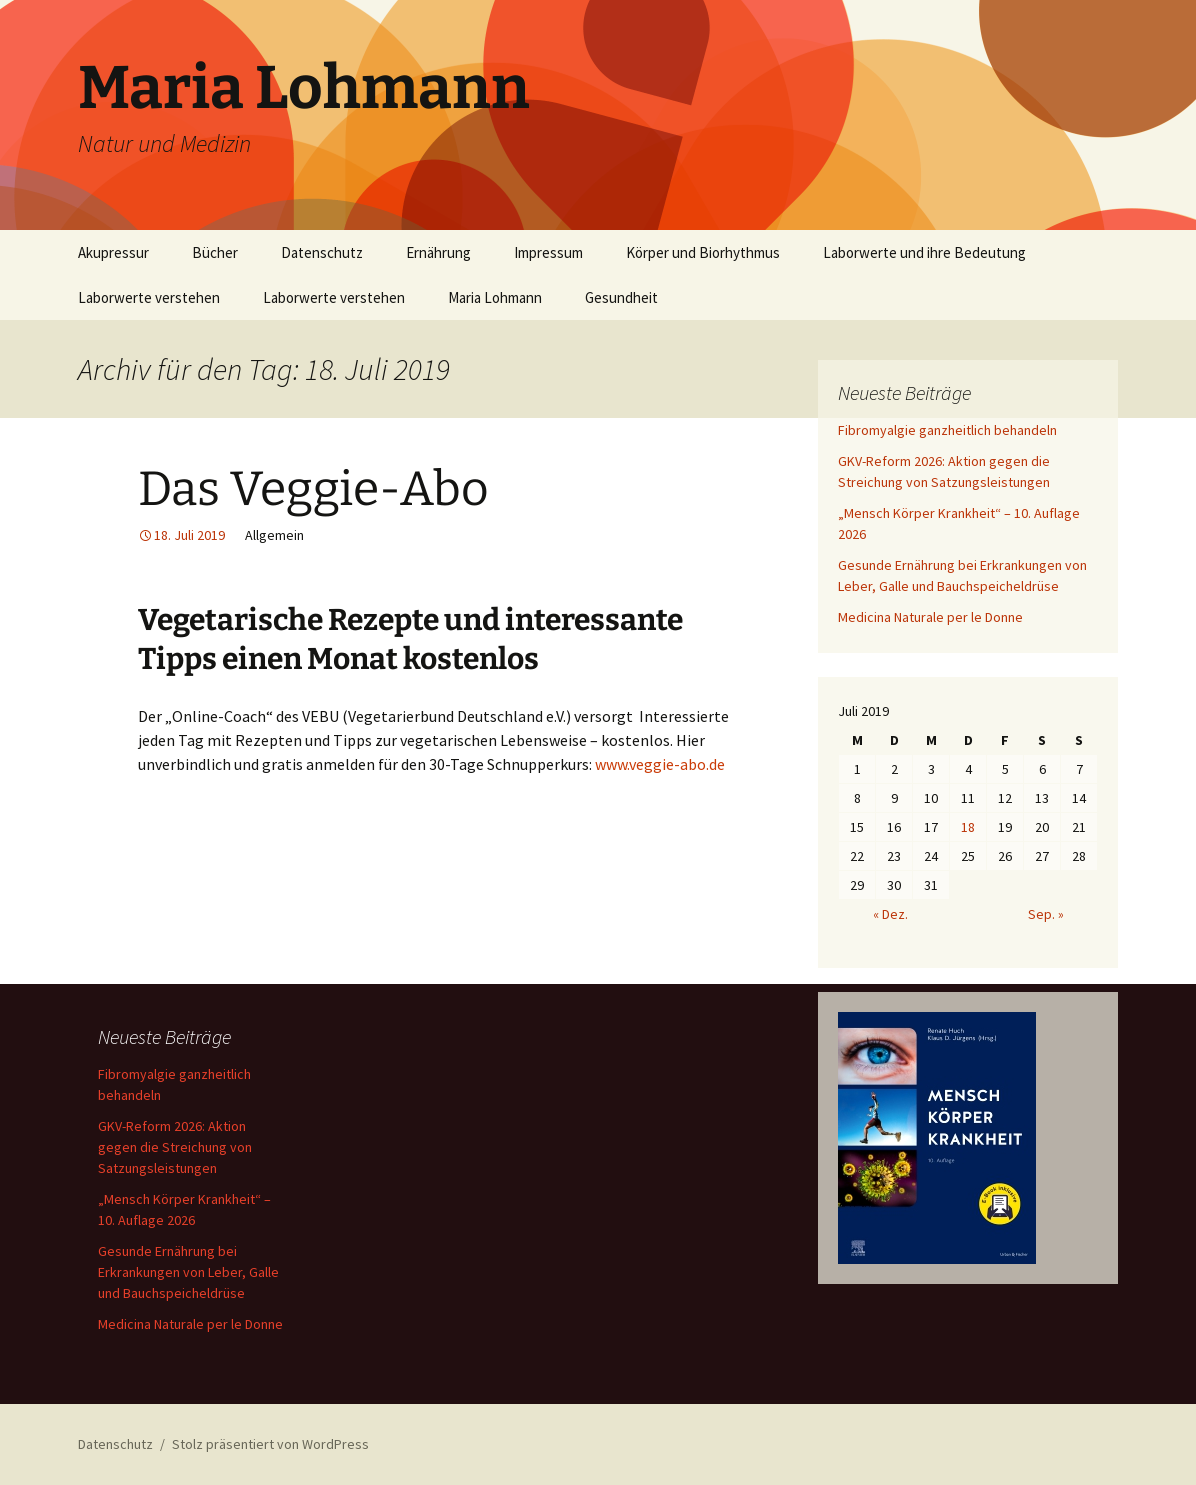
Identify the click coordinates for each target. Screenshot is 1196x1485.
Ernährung (438, 252)
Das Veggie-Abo (313, 489)
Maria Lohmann (495, 297)
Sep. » (1046, 914)
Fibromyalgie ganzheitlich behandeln (947, 430)
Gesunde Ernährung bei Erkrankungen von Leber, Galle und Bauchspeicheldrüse (188, 1272)
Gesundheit (621, 297)
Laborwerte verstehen (149, 297)
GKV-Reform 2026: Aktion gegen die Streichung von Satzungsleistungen (175, 1147)
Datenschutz (322, 252)
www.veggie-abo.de (658, 764)
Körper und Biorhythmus (703, 252)
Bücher (215, 252)
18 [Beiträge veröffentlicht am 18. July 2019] (968, 827)
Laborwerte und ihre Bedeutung (924, 252)
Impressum (548, 252)
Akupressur (113, 252)
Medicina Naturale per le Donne (930, 617)
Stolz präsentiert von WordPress (270, 1444)
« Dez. (890, 914)
